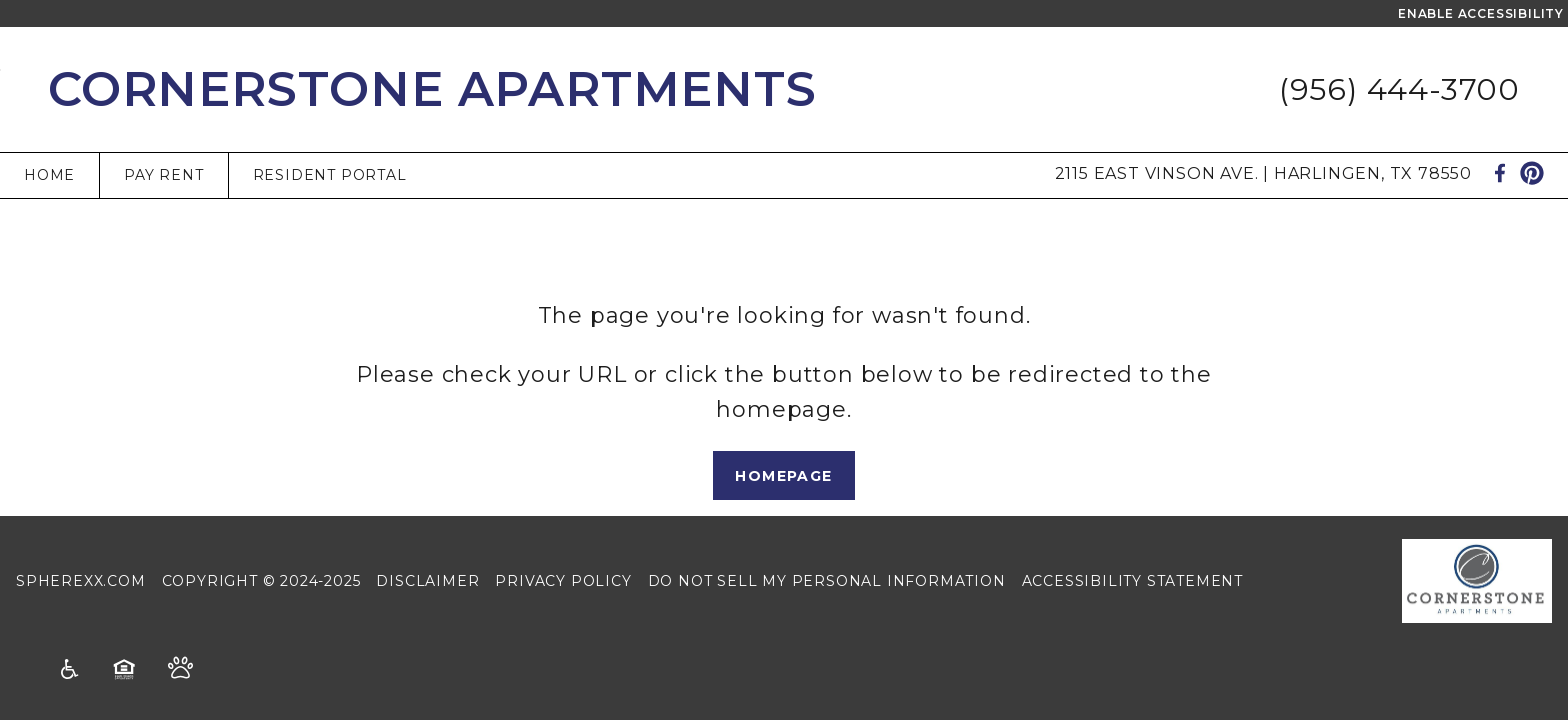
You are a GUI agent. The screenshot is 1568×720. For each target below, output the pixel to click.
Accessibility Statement (1132, 581)
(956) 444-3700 (1399, 89)
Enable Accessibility (1481, 13)
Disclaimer (427, 581)
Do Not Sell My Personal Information (827, 581)
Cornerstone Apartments (432, 89)
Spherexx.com (81, 581)
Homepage (783, 476)
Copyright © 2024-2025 (261, 581)
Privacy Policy (563, 581)
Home (49, 175)
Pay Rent (163, 175)
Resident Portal (330, 175)
